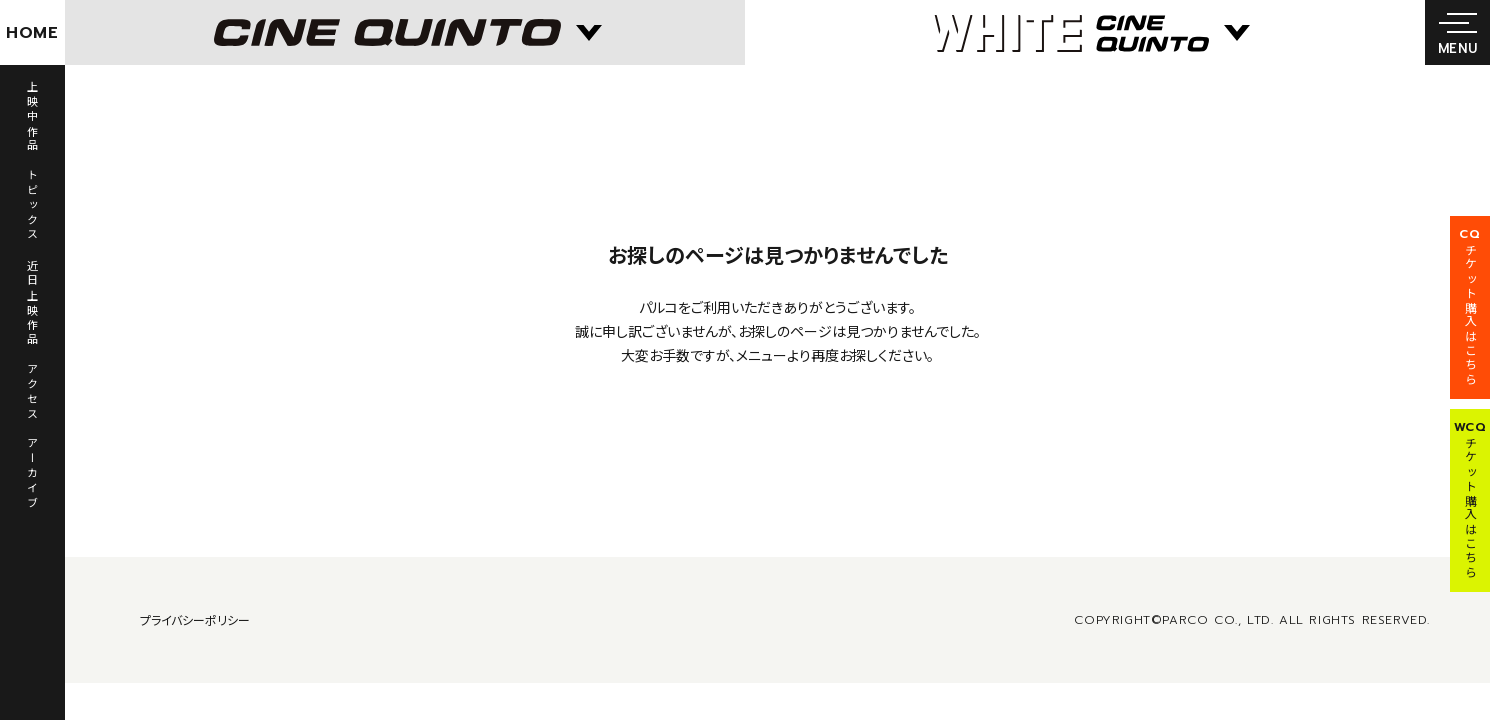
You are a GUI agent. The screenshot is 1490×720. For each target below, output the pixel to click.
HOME (32, 33)
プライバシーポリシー (195, 619)
